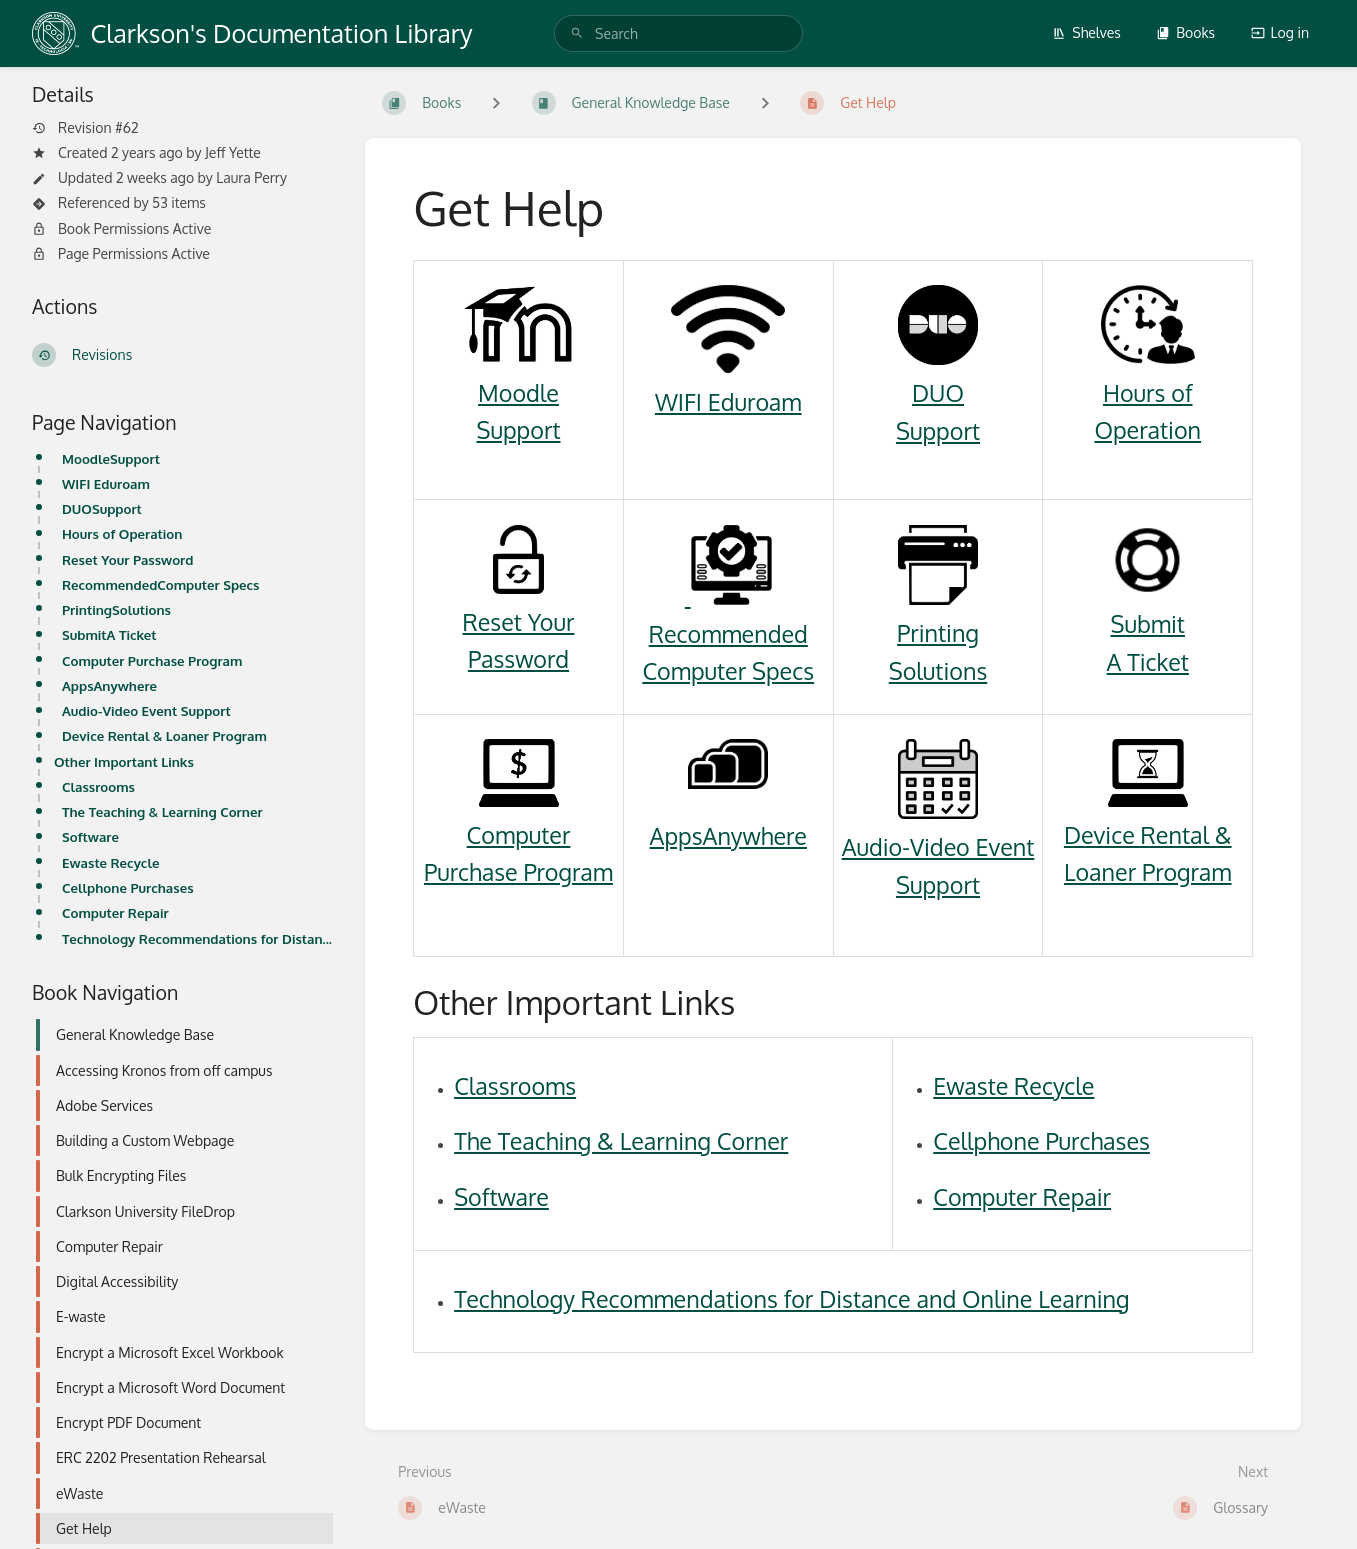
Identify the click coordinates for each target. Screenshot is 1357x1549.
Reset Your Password (127, 559)
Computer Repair (115, 912)
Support (518, 429)
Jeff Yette (233, 152)
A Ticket (1148, 661)
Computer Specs (728, 670)
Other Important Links (124, 761)
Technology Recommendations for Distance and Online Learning (197, 938)
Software (90, 836)
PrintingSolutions (116, 609)
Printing (938, 632)
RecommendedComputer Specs (161, 584)
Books (1185, 32)
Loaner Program (1148, 871)
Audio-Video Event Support (146, 710)
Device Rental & (1148, 834)
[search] (678, 33)
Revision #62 (85, 128)
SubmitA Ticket (109, 634)
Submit (1148, 623)
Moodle (518, 392)
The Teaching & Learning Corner (162, 811)
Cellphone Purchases (128, 887)
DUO (938, 392)
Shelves (1086, 32)
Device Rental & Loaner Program (164, 735)
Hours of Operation (122, 533)
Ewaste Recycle (110, 862)
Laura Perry (251, 177)
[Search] (577, 33)
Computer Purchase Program (152, 660)
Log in (1280, 32)
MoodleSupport (111, 458)
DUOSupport (102, 508)
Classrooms (98, 786)
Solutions (938, 670)
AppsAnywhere (109, 685)
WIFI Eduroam (106, 483)
